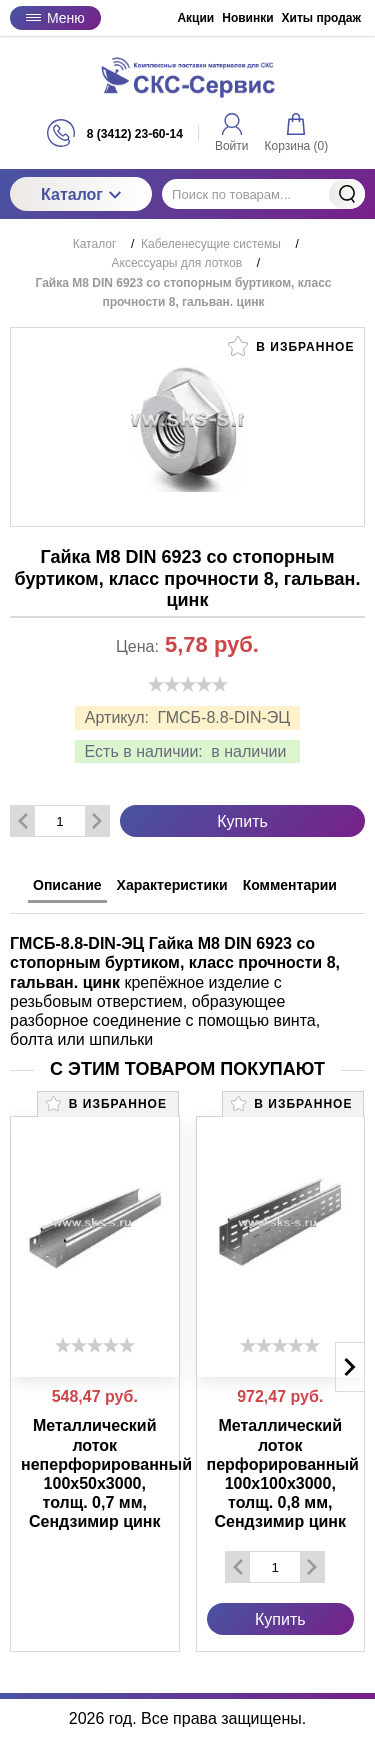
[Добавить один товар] (97, 821)
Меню (55, 18)
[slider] (188, 684)
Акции (195, 18)
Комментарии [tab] (290, 885)
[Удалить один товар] (23, 821)
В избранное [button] (291, 346)
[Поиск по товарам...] (263, 194)
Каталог (81, 194)
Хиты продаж (321, 18)
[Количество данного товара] (60, 821)
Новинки (247, 18)
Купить (242, 821)
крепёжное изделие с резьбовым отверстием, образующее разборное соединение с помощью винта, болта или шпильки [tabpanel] (175, 991)
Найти (347, 194)
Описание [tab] (67, 885)
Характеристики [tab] (172, 885)
